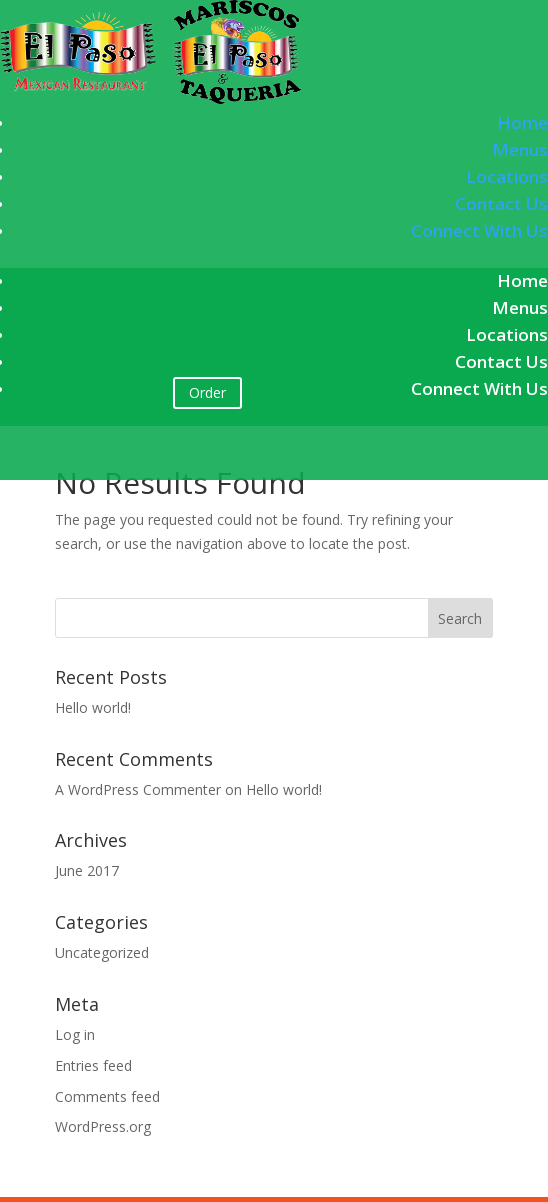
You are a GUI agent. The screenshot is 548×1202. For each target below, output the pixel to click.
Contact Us (501, 203)
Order (207, 392)
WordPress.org (103, 1126)
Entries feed (93, 1065)
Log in (75, 1034)
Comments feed (107, 1096)
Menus (520, 149)
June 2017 (87, 870)
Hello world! (93, 707)
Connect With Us (479, 230)
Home (522, 122)
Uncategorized (102, 952)
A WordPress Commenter (138, 789)
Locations (507, 176)
